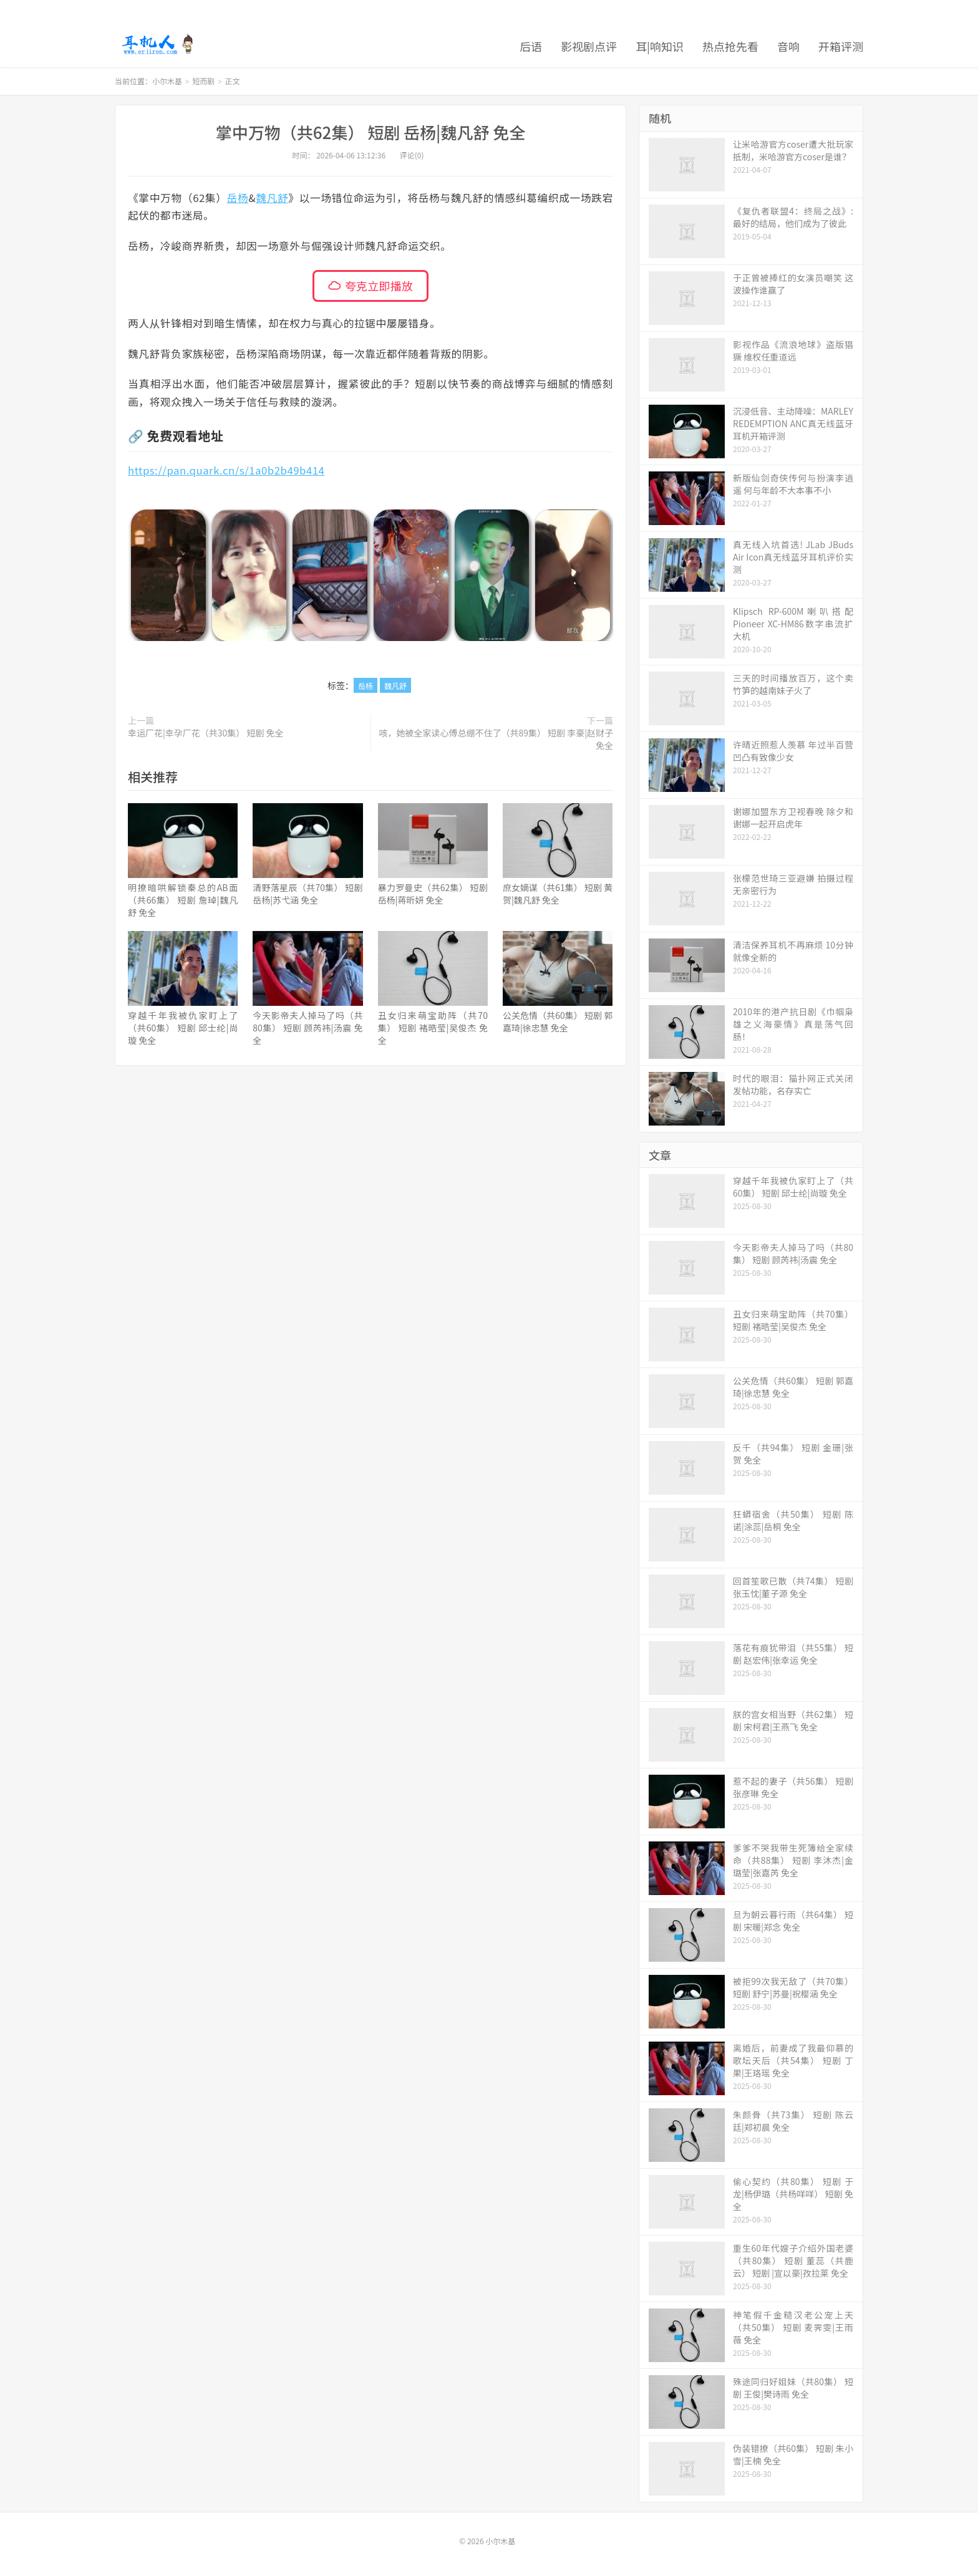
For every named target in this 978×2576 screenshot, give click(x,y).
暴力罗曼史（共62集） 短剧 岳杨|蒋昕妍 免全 (433, 893)
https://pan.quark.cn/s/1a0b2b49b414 (226, 470)
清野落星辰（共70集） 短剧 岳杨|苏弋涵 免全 (307, 893)
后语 (531, 46)
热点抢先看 (730, 46)
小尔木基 (157, 44)
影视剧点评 (589, 46)
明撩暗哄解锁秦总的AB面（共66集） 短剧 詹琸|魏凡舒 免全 (183, 900)
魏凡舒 (272, 197)
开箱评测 (840, 46)
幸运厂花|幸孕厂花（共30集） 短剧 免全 (206, 732)
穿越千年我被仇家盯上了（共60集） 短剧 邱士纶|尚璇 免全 (183, 1027)
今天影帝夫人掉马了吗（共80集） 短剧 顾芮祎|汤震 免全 (307, 1027)
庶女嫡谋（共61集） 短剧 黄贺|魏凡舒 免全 (557, 893)
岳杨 (238, 197)
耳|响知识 (660, 46)
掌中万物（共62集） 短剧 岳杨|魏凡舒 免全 (371, 131)
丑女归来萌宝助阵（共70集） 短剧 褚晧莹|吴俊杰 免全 (433, 1027)
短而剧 (203, 80)
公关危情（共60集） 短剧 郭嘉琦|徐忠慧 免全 (557, 1021)
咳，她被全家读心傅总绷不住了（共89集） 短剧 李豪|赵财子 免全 (496, 738)
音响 (788, 46)
